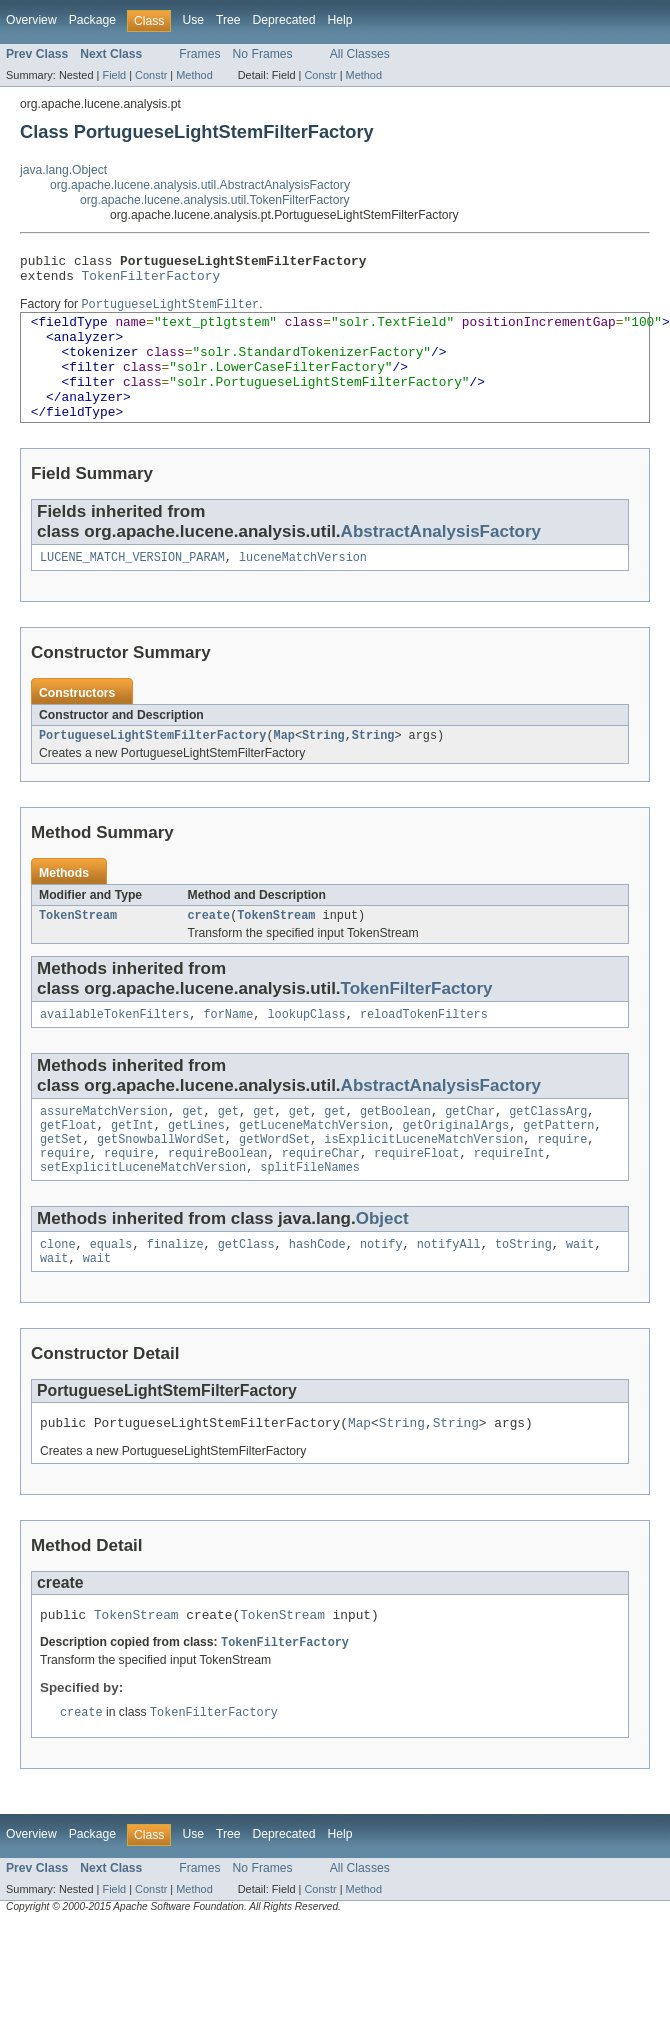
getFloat (68, 1165)
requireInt (509, 1197)
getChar (470, 1149)
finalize (175, 1292)
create (209, 949)
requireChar (321, 1197)
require (562, 1181)
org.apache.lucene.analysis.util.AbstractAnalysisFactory (200, 185)
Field (114, 75)
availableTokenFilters (114, 1050)
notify (381, 1292)
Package (92, 20)
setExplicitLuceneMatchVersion (143, 1213)
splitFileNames (310, 1213)
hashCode (317, 1292)
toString (523, 1292)
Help (339, 20)
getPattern (558, 1165)
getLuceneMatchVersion (313, 1165)
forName (228, 1050)
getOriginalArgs (455, 1165)
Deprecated (284, 20)
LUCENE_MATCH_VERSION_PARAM (132, 587)
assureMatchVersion (104, 1149)
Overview (31, 20)
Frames (199, 54)
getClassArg (548, 1149)
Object (382, 1264)
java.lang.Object (63, 170)
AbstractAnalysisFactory (441, 559)
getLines (196, 1165)
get (192, 1149)
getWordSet (274, 1181)
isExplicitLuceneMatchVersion (423, 1181)
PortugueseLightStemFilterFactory (152, 767)
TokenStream (78, 949)
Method (194, 75)
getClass (246, 1292)
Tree (228, 20)
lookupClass (306, 1050)
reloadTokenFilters (424, 1050)
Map (284, 767)
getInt (132, 1165)
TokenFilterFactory (151, 281)
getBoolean (395, 1149)
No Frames (263, 54)
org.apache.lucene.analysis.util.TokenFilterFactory (215, 200)
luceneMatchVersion (303, 587)
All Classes (360, 54)
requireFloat (416, 1197)
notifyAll (449, 1292)
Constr (151, 75)
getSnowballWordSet (161, 1181)
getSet (61, 1181)
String (323, 767)
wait (580, 1292)
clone (58, 1292)
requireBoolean (218, 1197)
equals (111, 1292)
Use (193, 20)
